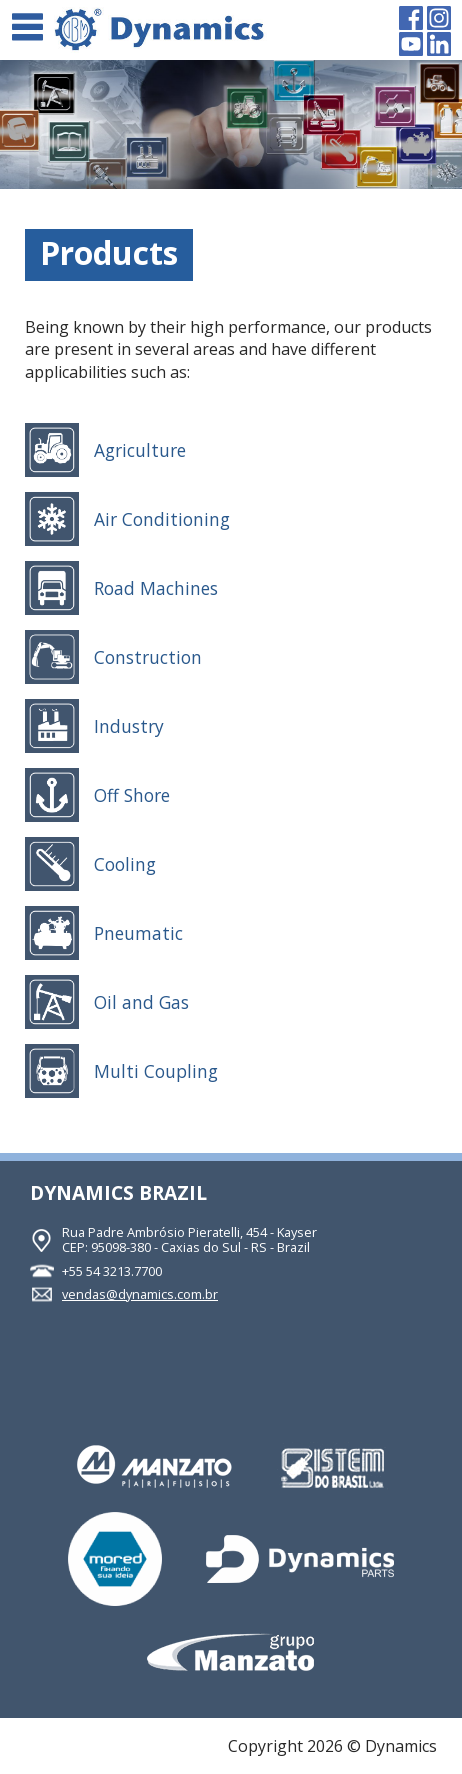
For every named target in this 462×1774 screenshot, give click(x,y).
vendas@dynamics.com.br (140, 1294)
